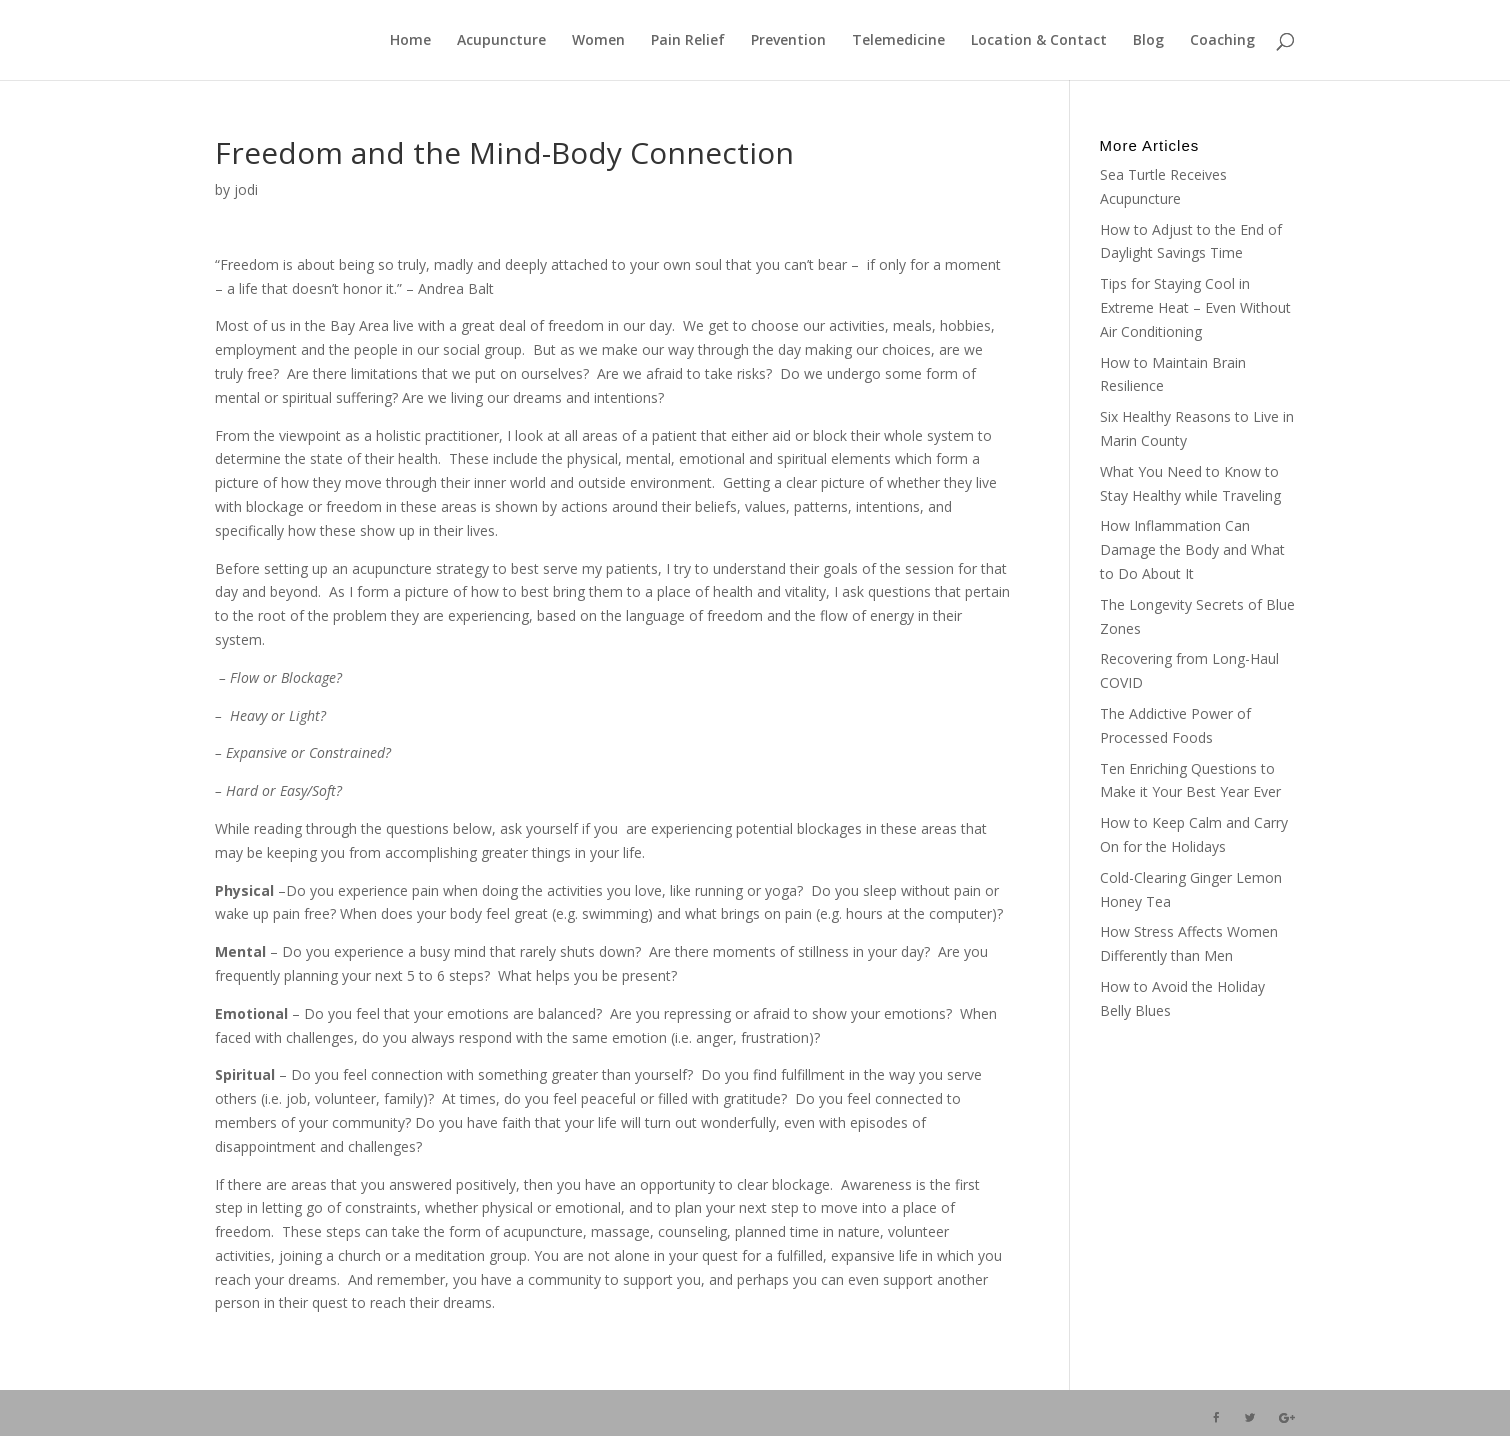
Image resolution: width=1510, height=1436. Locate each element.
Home (410, 41)
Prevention (788, 41)
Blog (1148, 41)
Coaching (1222, 41)
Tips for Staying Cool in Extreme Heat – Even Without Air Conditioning (1195, 307)
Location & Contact (1039, 41)
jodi (246, 189)
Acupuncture (501, 41)
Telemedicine (898, 41)
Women (598, 41)
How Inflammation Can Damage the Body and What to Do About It (1192, 549)
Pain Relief (688, 41)
